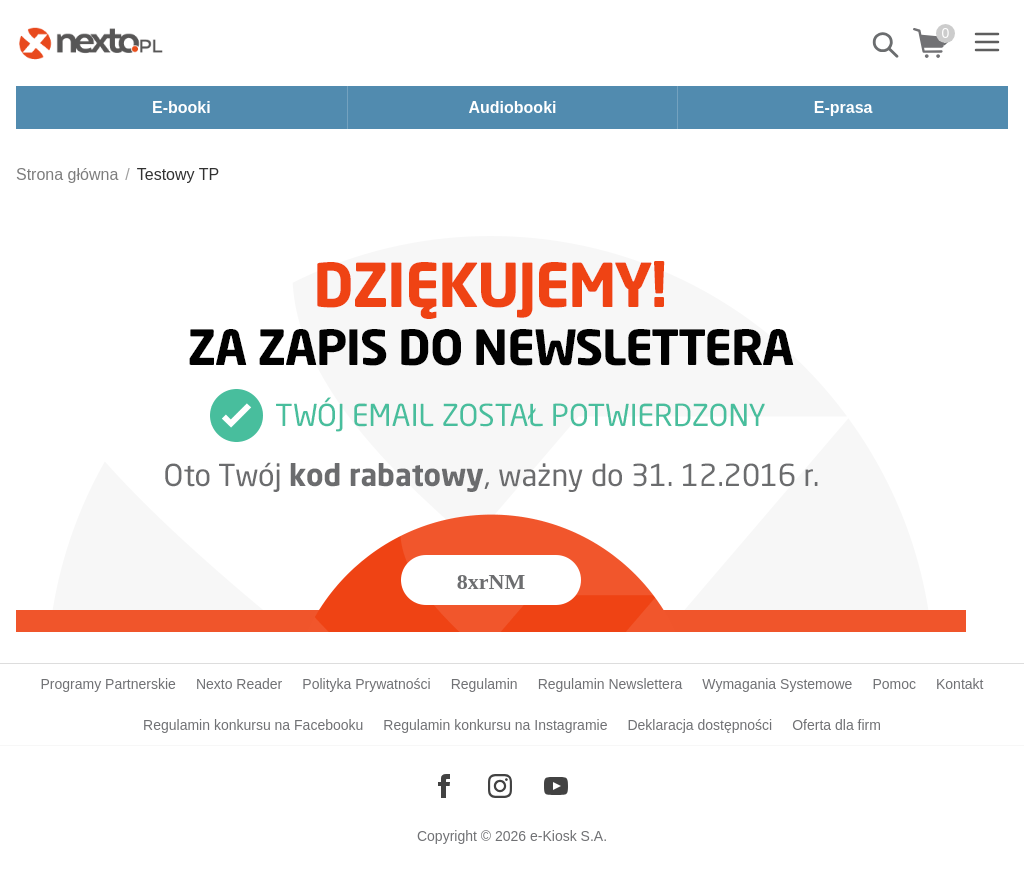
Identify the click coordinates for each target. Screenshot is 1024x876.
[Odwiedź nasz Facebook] (444, 786)
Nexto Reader (239, 684)
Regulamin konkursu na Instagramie (495, 725)
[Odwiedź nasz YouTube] (556, 786)
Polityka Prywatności (366, 684)
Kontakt (959, 684)
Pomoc (894, 684)
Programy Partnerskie (108, 684)
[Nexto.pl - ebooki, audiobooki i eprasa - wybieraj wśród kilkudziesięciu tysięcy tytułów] (91, 43)
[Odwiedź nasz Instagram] (500, 786)
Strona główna (67, 174)
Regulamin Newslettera (610, 684)
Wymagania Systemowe (777, 684)
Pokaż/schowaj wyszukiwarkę (887, 45)
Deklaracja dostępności (699, 725)
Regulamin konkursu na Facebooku (253, 725)
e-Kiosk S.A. (568, 836)
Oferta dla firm (836, 725)
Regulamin (484, 684)
